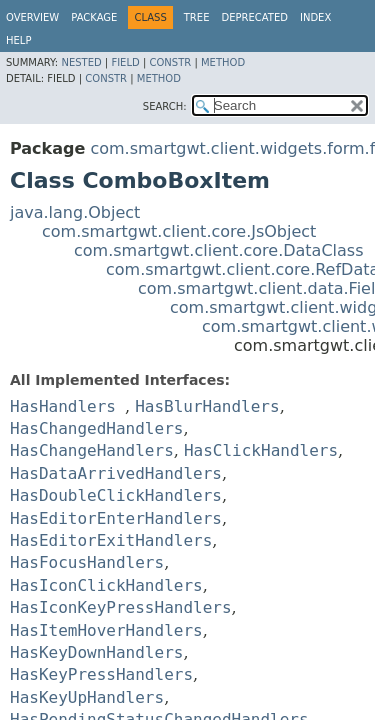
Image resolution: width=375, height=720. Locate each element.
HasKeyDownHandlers (96, 652)
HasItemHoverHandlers (106, 630)
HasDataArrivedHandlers (116, 473)
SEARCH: (165, 106)
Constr (170, 62)
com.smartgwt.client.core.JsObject (179, 231)
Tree (197, 17)
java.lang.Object (75, 212)
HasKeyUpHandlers (87, 697)
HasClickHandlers (261, 450)
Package (94, 17)
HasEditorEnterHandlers (116, 518)
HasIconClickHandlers (106, 585)
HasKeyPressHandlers (101, 674)
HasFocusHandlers (87, 562)
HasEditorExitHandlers (111, 540)
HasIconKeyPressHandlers (121, 607)
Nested (81, 62)
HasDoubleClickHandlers (116, 495)
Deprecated (254, 17)
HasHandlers (63, 406)
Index (315, 17)
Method (223, 62)
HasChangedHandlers (96, 428)
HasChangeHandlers (92, 450)
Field (125, 62)
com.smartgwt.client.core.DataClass (219, 250)
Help (18, 40)
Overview (32, 17)
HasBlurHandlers (207, 406)
